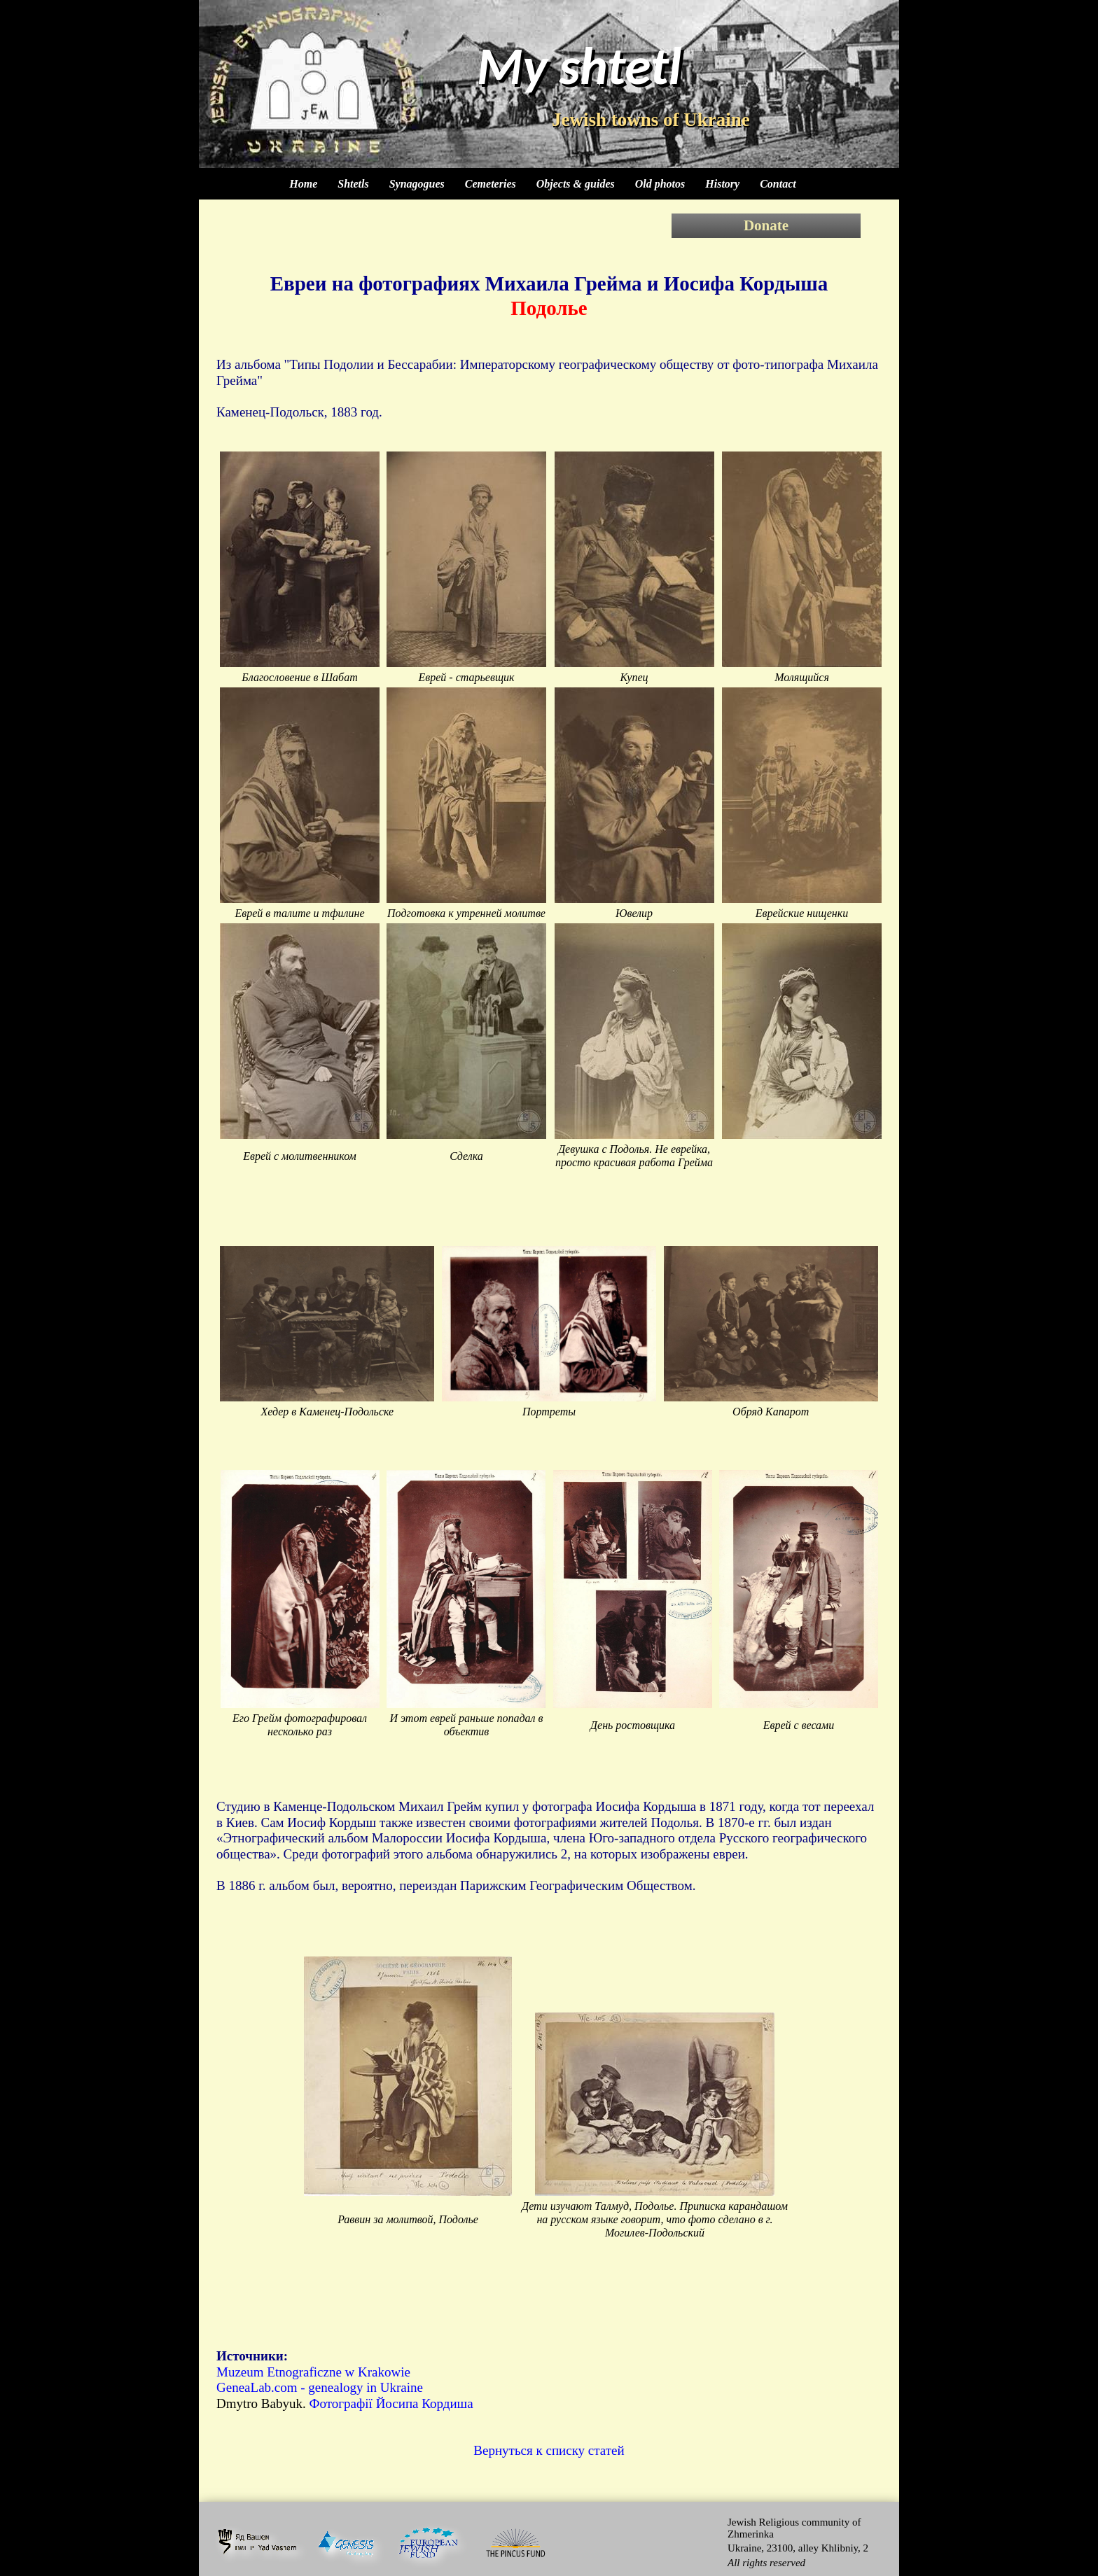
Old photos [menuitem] (660, 184)
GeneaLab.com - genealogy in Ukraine (319, 2387)
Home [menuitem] (303, 184)
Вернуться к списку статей (548, 2450)
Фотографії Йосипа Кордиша (391, 2403)
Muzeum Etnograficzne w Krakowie (313, 2372)
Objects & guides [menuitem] (575, 184)
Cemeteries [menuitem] (490, 184)
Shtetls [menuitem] (353, 184)
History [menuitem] (722, 184)
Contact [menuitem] (778, 184)
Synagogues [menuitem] (417, 184)
